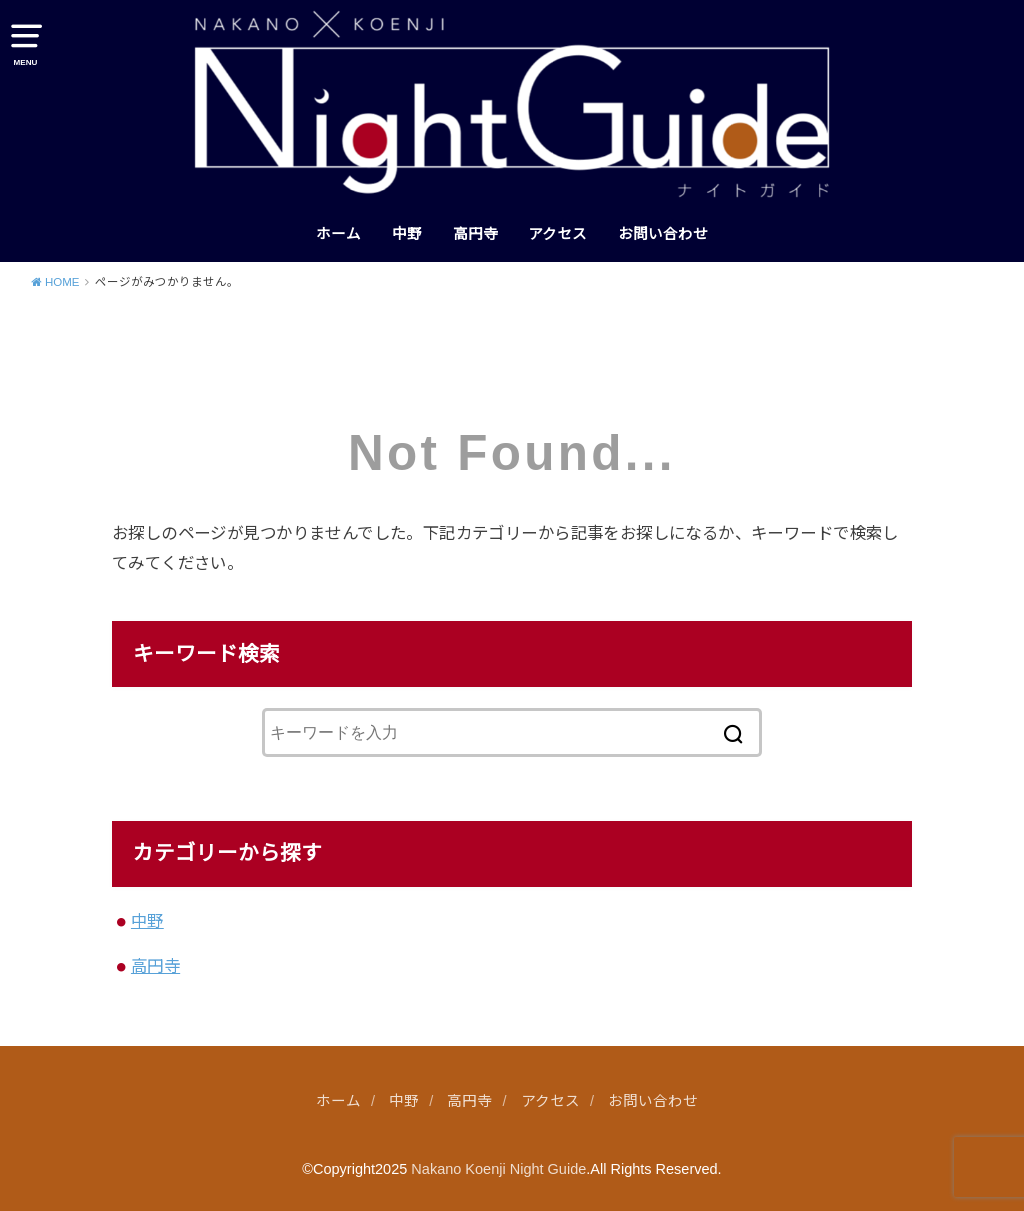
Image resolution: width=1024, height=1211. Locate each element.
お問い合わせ (663, 234)
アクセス (557, 234)
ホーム (338, 234)
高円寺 (475, 234)
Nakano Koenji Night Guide (498, 1169)
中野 (407, 234)
